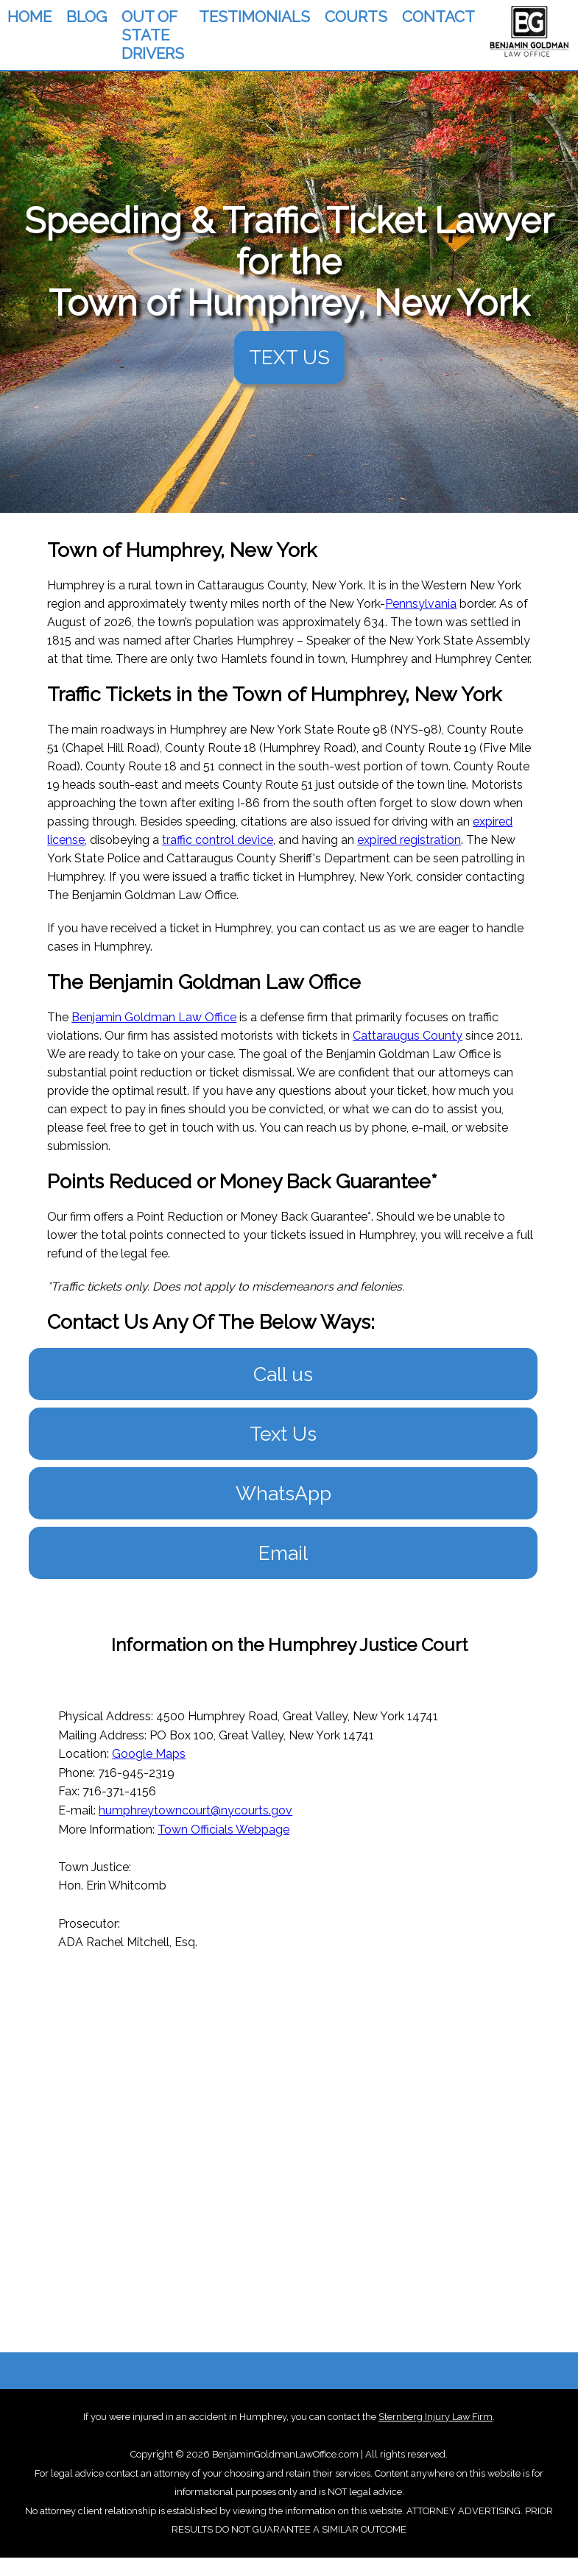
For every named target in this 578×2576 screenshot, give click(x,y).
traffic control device (217, 840)
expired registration (409, 840)
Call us (283, 1374)
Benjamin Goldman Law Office (153, 1017)
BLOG (86, 16)
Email (283, 1552)
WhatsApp (283, 1493)
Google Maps (149, 1754)
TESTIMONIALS (254, 16)
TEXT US (289, 357)
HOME (29, 16)
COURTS (356, 16)
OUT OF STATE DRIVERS (152, 35)
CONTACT (438, 16)
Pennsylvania (421, 604)
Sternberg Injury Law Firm (435, 2416)
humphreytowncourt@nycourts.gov (195, 1810)
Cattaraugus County (407, 1036)
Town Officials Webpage (223, 1830)
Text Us (283, 1433)
